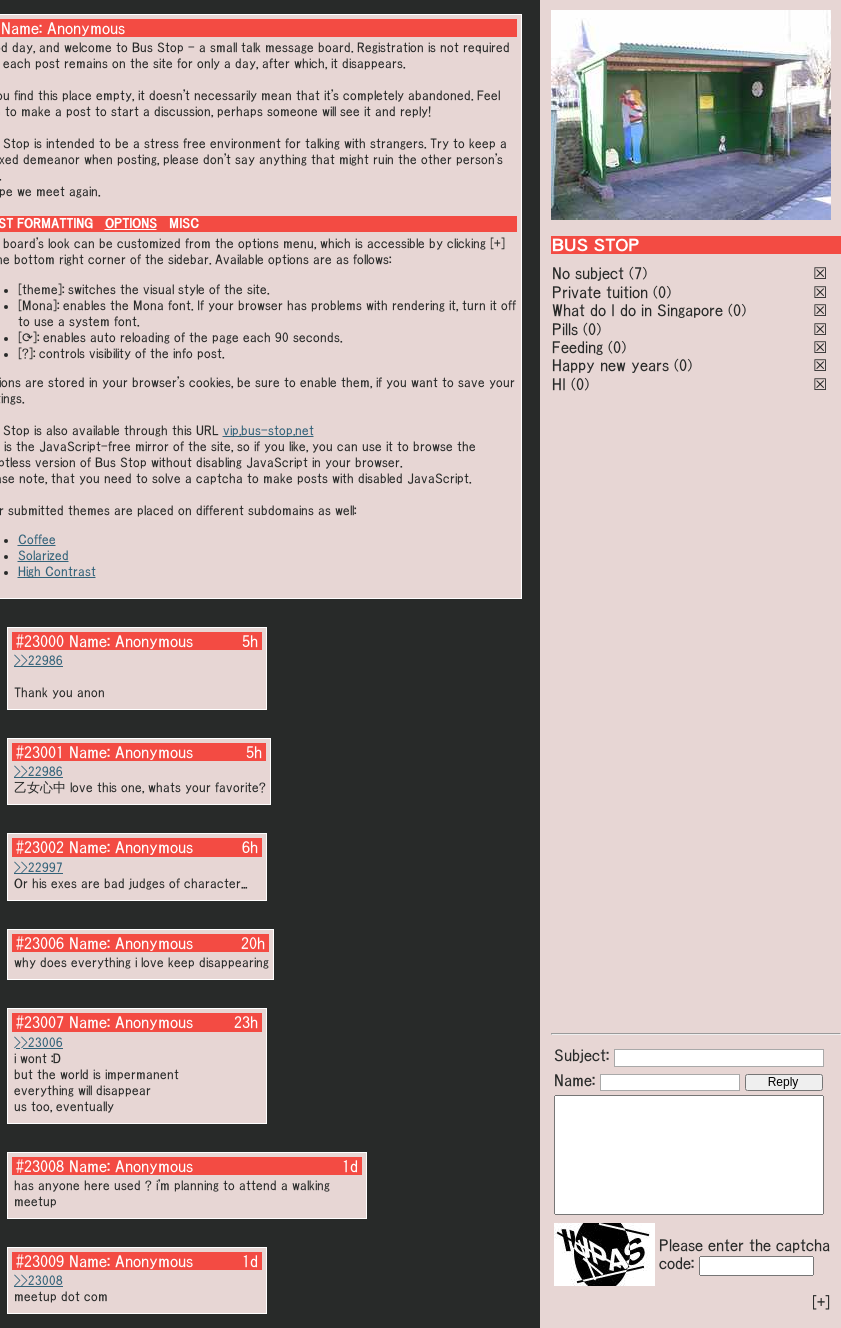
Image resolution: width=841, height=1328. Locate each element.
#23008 (40, 1166)
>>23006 (38, 1042)
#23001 (40, 752)
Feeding (577, 347)
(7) (638, 273)
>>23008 (38, 1280)
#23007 (40, 1022)
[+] (821, 1302)
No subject (590, 273)
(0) (662, 292)
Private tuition (600, 292)
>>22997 (38, 867)
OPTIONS (131, 223)
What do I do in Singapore (637, 310)
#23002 (40, 847)
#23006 (40, 943)
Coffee (37, 539)
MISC (184, 223)
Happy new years (610, 365)
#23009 (40, 1261)
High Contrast (57, 571)
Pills (565, 329)
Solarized (43, 555)
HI (559, 384)
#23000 (40, 641)
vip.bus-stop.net (268, 430)
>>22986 (38, 660)
